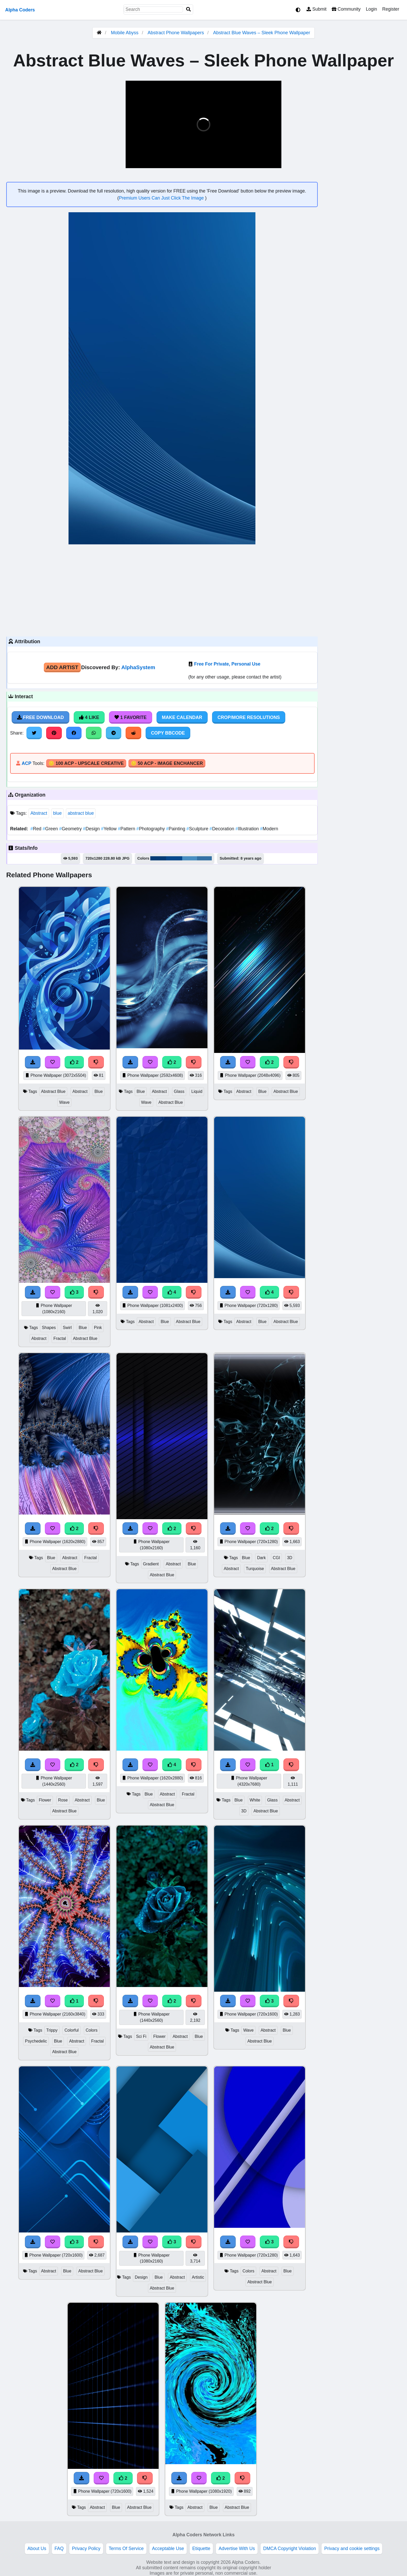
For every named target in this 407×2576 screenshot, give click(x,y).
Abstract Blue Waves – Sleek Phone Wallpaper (261, 32)
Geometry (71, 828)
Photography (151, 828)
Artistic (198, 2277)
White (255, 1800)
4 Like (89, 717)
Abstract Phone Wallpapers (176, 32)
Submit (317, 9)
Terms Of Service (126, 2548)
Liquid (196, 1091)
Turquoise (255, 1568)
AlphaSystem (138, 667)
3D (289, 1558)
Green (51, 828)
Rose (63, 1800)
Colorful (71, 2030)
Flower (45, 1800)
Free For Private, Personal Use (227, 664)
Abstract (38, 813)
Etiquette (201, 2548)
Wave (64, 1102)
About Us (37, 2548)
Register (390, 9)
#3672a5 (204, 858)
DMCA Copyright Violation (289, 2548)
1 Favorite (130, 717)
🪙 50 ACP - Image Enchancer (167, 763)
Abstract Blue (53, 1091)
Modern (269, 828)
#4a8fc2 (189, 858)
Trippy (51, 2030)
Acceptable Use (168, 2548)
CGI (276, 1558)
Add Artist (62, 667)
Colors (92, 2030)
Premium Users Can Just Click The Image (162, 198)
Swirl (67, 1327)
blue (57, 813)
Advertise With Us (237, 2548)
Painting (176, 828)
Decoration (222, 828)
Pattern (127, 828)
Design (92, 828)
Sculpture (197, 828)
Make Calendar (182, 717)
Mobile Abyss (124, 32)
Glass (179, 1091)
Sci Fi (141, 2036)
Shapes (49, 1327)
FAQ (59, 2548)
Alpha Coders (20, 9)
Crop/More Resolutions (249, 717)
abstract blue (81, 813)
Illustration (247, 828)
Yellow (109, 828)
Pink (98, 1327)
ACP (26, 763)
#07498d (174, 858)
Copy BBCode (168, 733)
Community (346, 9)
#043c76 (158, 858)
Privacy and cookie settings (351, 2548)
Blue (98, 1091)
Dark (261, 1558)
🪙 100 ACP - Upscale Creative (86, 763)
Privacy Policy (86, 2548)
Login (371, 9)
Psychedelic (36, 2041)
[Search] (188, 9)
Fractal (59, 1338)
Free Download (40, 717)
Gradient (151, 1564)
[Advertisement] (162, 589)
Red (36, 828)
